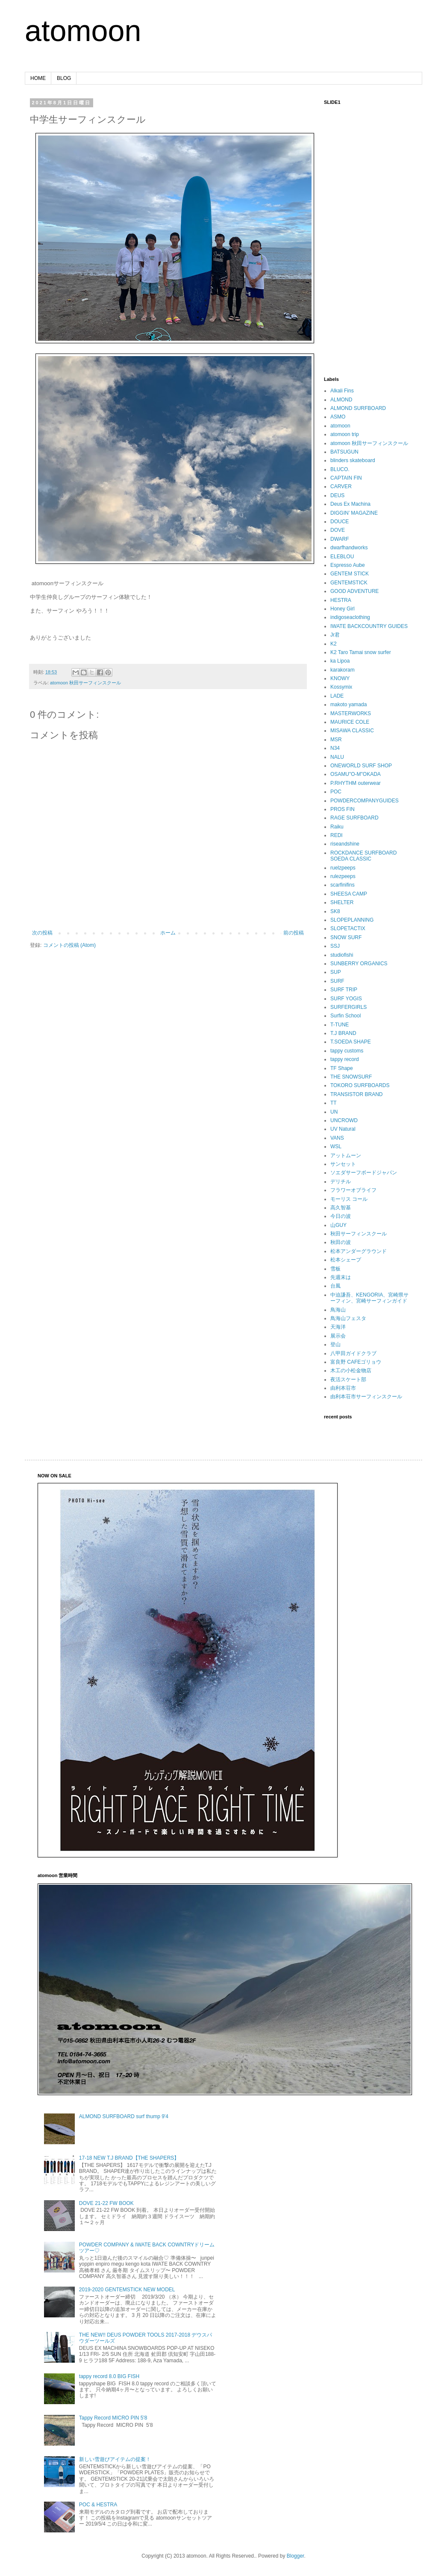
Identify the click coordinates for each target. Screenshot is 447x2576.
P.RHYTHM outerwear (355, 783)
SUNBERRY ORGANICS (359, 964)
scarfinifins (342, 885)
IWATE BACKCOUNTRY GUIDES (369, 626)
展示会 (338, 1336)
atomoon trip (344, 434)
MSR (336, 740)
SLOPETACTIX (347, 928)
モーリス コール (349, 1199)
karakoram (342, 670)
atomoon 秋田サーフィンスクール (85, 682)
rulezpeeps (343, 876)
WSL (335, 1146)
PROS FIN (342, 809)
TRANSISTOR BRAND (356, 1094)
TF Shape (341, 1068)
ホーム (168, 933)
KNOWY (340, 678)
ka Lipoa (340, 661)
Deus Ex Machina (350, 504)
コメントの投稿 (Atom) (69, 945)
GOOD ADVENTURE (354, 591)
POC (335, 792)
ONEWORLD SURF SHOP (361, 766)
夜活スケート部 (348, 1379)
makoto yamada (348, 704)
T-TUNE (339, 1025)
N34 (335, 748)
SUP (335, 972)
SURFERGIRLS (348, 1007)
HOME (38, 78)
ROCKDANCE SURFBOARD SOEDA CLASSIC (363, 856)
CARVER (341, 486)
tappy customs (346, 1051)
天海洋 (338, 1327)
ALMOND (341, 400)
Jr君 (335, 635)
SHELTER (341, 902)
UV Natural (343, 1129)
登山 (335, 1344)
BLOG (64, 78)
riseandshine (344, 844)
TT (333, 1103)
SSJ (335, 946)
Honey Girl (342, 609)
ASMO (337, 417)
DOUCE (339, 522)
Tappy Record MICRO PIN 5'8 (113, 2418)
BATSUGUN (344, 452)
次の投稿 (42, 933)
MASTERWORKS (350, 713)
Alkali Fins (342, 391)
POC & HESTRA (98, 2505)
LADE (337, 696)
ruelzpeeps (343, 868)
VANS (337, 1138)
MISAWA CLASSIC (352, 731)
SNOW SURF (346, 937)
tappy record (344, 1059)
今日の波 (340, 1216)
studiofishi (341, 955)
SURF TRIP (343, 990)
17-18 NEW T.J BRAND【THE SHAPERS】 (129, 2158)
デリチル (340, 1182)
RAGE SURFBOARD (354, 818)
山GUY (338, 1225)
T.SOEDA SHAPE (350, 1042)
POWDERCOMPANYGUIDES (364, 801)
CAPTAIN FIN (346, 478)
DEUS (337, 495)
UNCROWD (344, 1120)
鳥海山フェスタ (348, 1318)
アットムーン (345, 1155)
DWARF (339, 539)
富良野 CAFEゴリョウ (355, 1362)
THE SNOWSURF (351, 1077)
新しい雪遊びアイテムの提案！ (115, 2459)
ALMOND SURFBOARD (358, 408)
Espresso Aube (347, 565)
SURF (337, 981)
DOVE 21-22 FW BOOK (106, 2203)
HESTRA (340, 600)
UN (334, 1112)
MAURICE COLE (349, 722)
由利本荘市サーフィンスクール (366, 1397)
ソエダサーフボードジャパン (363, 1173)
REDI (336, 835)
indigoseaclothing (350, 617)
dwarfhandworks (349, 548)
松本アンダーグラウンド (358, 1251)
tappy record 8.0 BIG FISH (109, 2376)
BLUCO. (340, 469)
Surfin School (345, 1016)
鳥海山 (338, 1310)
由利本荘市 (343, 1388)
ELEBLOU (342, 557)
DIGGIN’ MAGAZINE (354, 513)
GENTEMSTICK (349, 583)
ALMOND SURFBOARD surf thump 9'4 (123, 2116)
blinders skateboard (352, 460)
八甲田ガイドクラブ (353, 1353)
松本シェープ (345, 1260)
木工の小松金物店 (350, 1370)
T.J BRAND (343, 1033)
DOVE (337, 530)
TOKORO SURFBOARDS (359, 1085)
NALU (337, 757)
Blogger (295, 2556)
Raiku (337, 827)
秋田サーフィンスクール (358, 1234)
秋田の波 (340, 1242)
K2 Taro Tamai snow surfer (360, 652)
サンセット (343, 1164)
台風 (335, 1286)
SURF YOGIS (346, 999)
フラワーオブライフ (353, 1190)
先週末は (340, 1277)
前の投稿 (293, 933)
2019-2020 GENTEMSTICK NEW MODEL (127, 2290)
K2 (333, 644)
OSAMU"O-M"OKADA (355, 774)
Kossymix (341, 687)
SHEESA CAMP (348, 894)
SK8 (335, 911)
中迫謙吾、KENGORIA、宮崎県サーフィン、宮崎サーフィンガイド (369, 1298)
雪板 (335, 1269)
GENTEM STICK (349, 574)
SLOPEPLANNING (351, 920)
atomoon (83, 30)
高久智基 (340, 1208)
